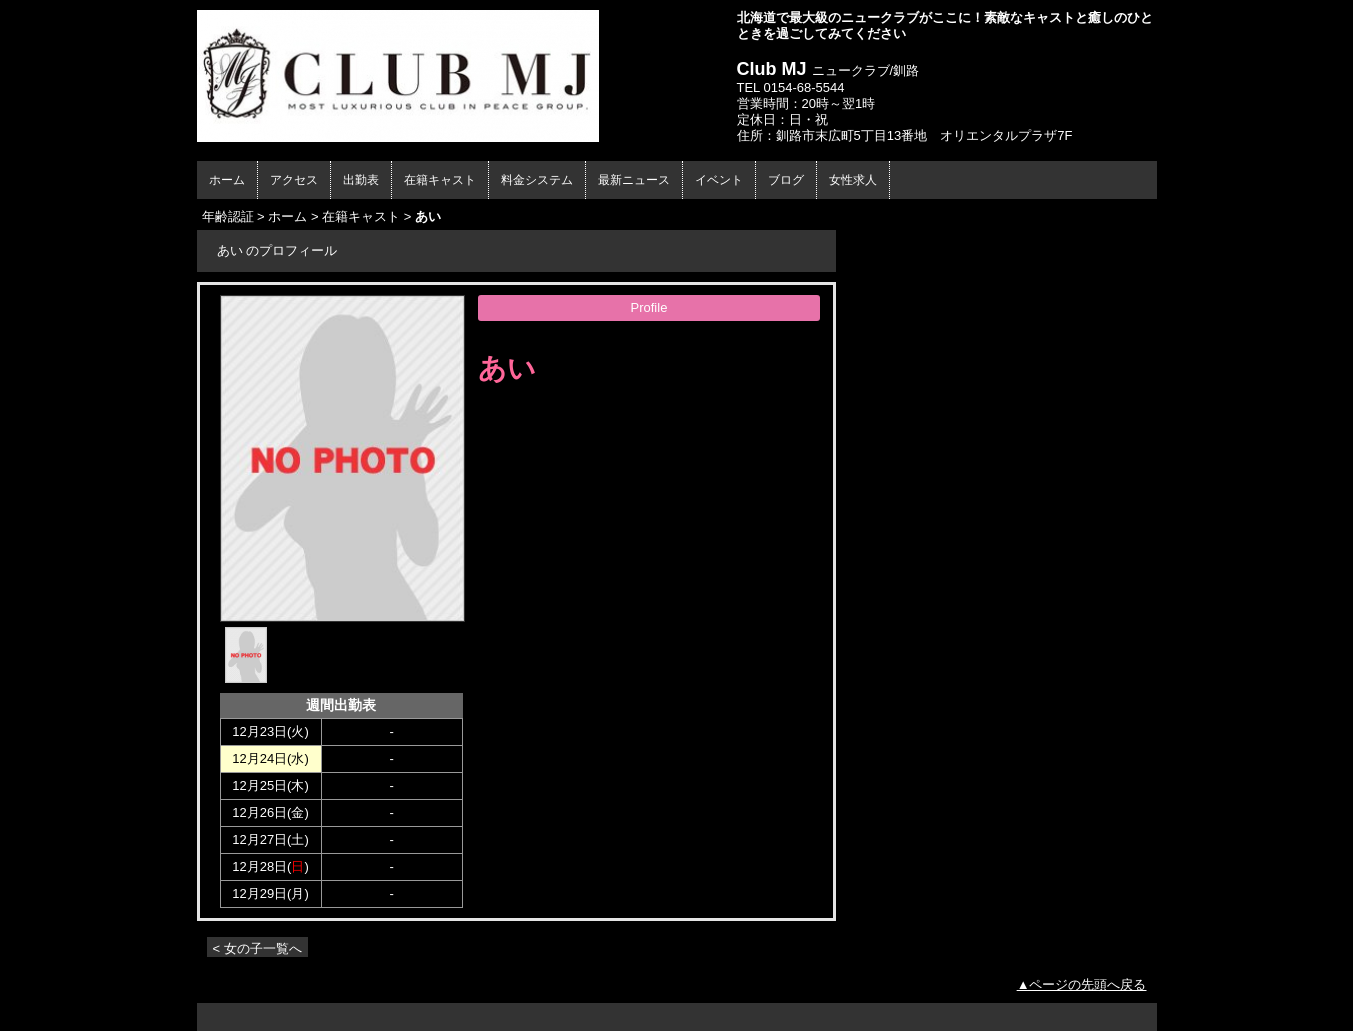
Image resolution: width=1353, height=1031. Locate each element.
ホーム (227, 180)
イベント (719, 180)
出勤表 (361, 180)
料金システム (537, 180)
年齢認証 (228, 216)
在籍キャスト (440, 180)
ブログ (786, 180)
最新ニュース (634, 180)
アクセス (294, 180)
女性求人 (853, 180)
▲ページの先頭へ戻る (1082, 984)
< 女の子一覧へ (257, 948)
